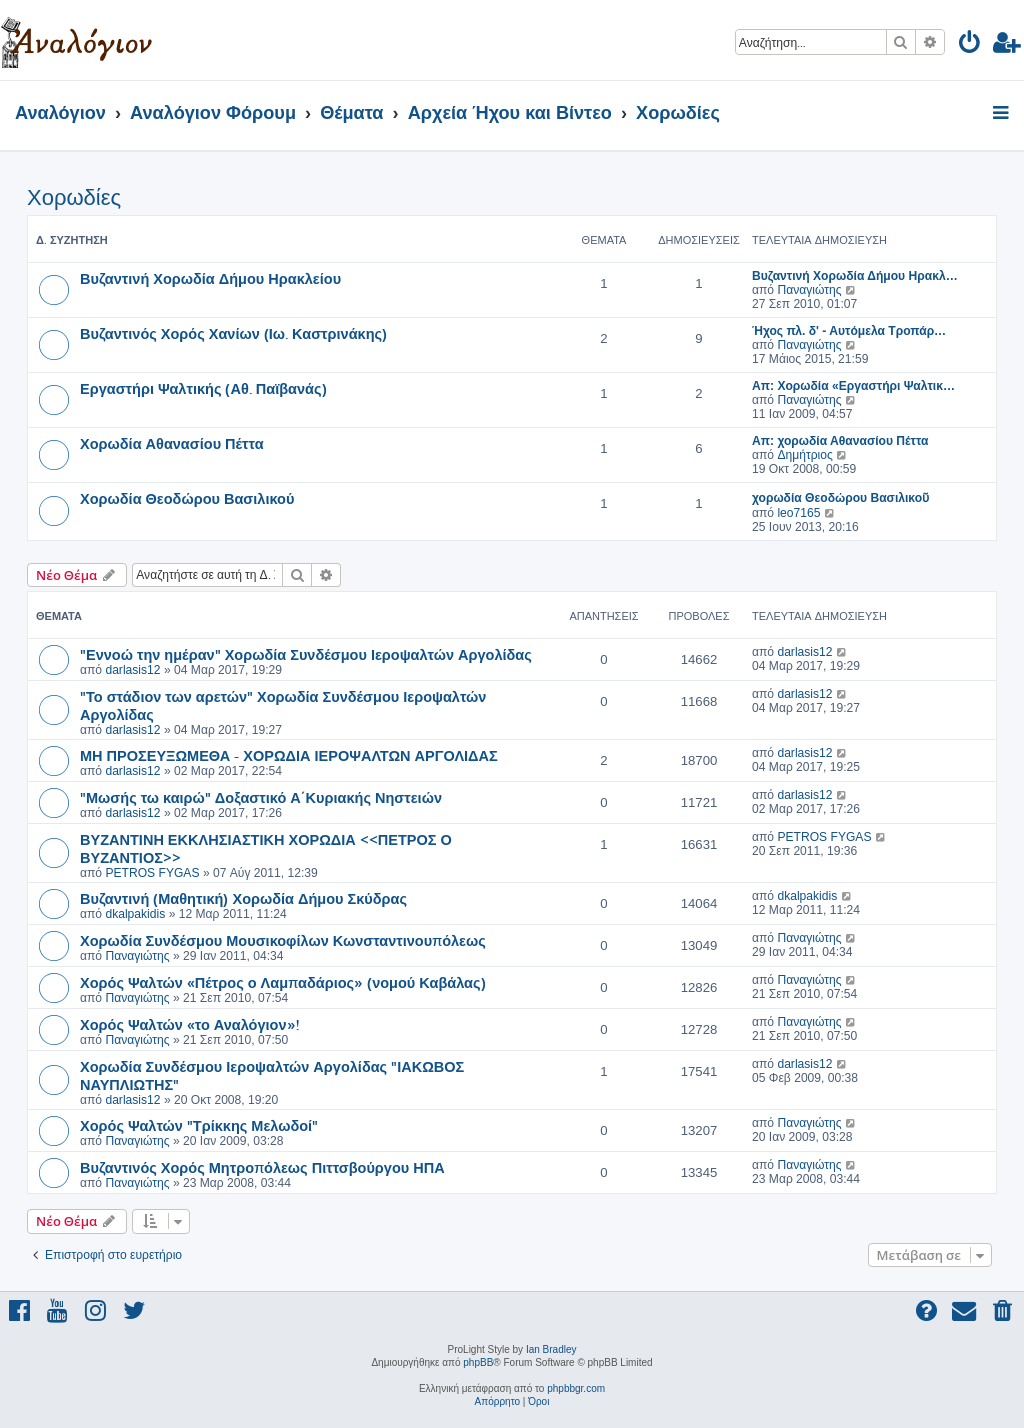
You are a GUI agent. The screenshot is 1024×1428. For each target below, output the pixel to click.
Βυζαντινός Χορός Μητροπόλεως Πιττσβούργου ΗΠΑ (262, 1167)
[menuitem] (970, 45)
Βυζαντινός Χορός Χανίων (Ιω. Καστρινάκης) (233, 333)
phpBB (478, 1362)
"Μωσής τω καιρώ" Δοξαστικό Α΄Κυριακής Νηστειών (261, 797)
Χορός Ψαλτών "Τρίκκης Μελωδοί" (199, 1125)
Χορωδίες (74, 197)
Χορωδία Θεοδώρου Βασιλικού (187, 498)
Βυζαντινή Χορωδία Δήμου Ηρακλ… (855, 276)
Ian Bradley (551, 1349)
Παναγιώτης (809, 290)
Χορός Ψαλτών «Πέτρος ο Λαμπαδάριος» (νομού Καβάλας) (283, 982)
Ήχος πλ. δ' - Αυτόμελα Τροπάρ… (849, 331)
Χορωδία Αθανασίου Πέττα (172, 443)
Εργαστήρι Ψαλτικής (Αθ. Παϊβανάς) (203, 388)
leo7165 (798, 513)
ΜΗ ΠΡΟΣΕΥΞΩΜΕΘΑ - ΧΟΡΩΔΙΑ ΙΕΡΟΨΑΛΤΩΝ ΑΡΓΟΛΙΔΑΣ (289, 755)
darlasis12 (132, 670)
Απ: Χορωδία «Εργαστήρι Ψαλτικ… (853, 386)
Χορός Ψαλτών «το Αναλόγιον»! (189, 1024)
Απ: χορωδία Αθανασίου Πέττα (840, 441)
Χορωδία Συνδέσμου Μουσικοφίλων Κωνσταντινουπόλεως (283, 940)
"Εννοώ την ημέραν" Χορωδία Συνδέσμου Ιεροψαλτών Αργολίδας (306, 654)
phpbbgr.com (576, 1388)
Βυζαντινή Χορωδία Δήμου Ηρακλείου (210, 278)
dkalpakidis (135, 914)
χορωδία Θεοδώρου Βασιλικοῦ (840, 498)
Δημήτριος (804, 455)
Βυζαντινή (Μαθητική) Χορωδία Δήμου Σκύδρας (243, 898)
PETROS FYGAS (152, 873)
